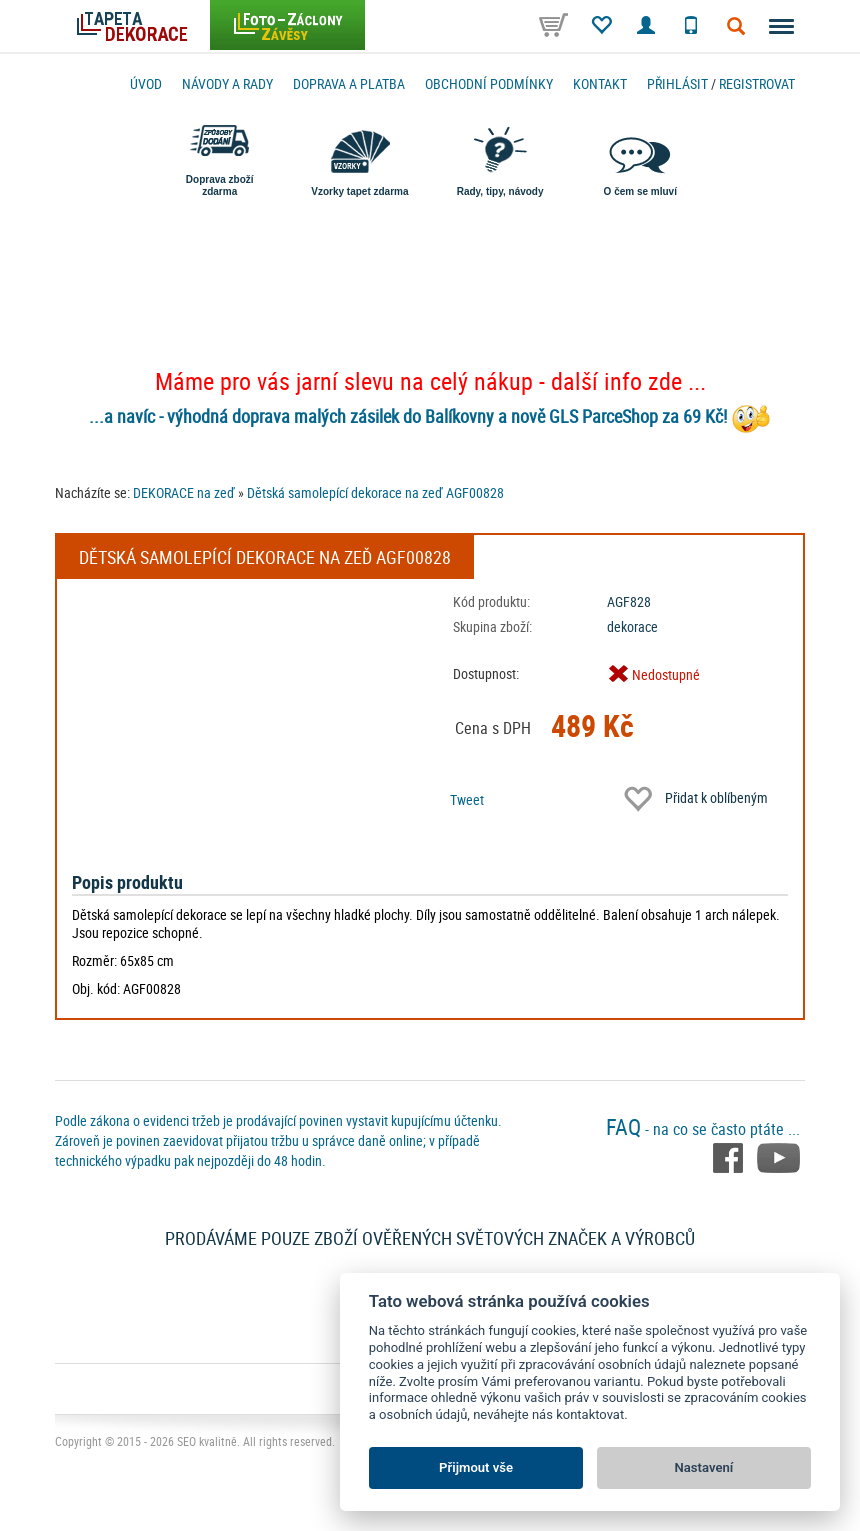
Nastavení (704, 1467)
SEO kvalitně (207, 1441)
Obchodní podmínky (489, 83)
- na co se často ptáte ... (703, 1129)
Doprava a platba (349, 83)
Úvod (146, 83)
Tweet (467, 799)
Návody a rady (227, 83)
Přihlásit (677, 83)
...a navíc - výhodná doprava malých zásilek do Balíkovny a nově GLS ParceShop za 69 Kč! (408, 416)
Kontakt (600, 83)
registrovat (757, 83)
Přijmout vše (476, 1467)
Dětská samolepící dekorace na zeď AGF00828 (375, 492)
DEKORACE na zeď (184, 492)
